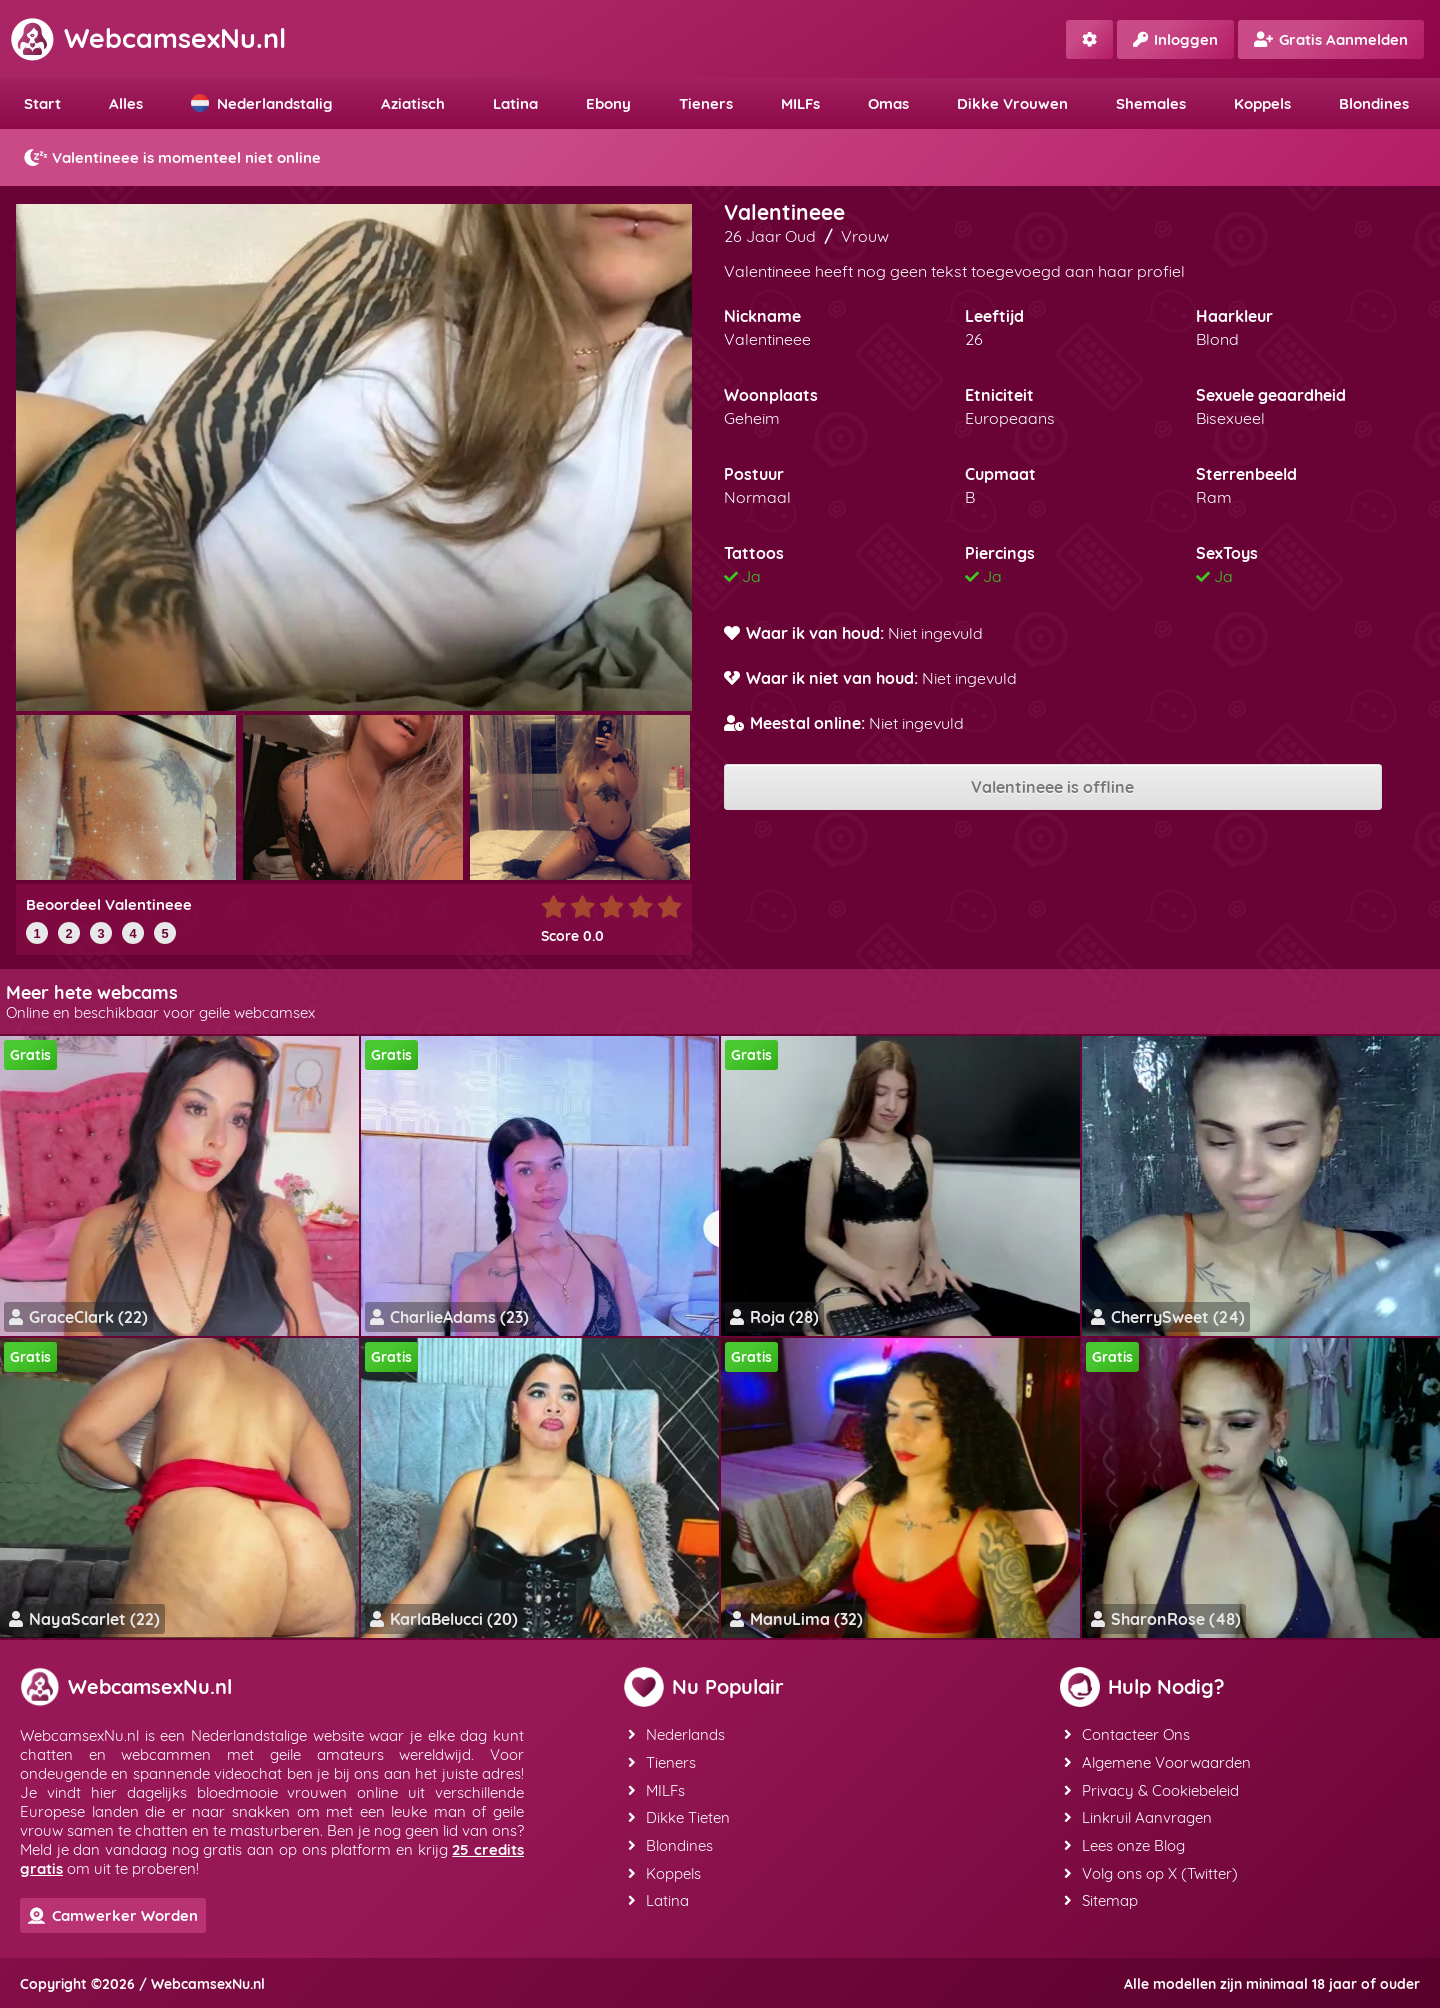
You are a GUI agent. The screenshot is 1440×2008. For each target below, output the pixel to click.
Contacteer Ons (1127, 1734)
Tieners (706, 103)
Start (42, 103)
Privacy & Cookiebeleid (1151, 1788)
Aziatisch (413, 103)
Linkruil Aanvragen (1138, 1815)
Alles (126, 103)
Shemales (1151, 103)
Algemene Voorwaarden (1157, 1761)
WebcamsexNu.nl (148, 38)
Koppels (1262, 103)
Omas (888, 103)
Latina (515, 103)
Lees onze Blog (1124, 1842)
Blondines (1374, 103)
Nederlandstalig (262, 103)
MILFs (800, 103)
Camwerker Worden (113, 1915)
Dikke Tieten (679, 1815)
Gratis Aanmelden (1331, 39)
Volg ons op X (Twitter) (1151, 1869)
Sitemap (1101, 1896)
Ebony (608, 103)
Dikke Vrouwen (1012, 103)
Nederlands (676, 1734)
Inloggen (1175, 39)
